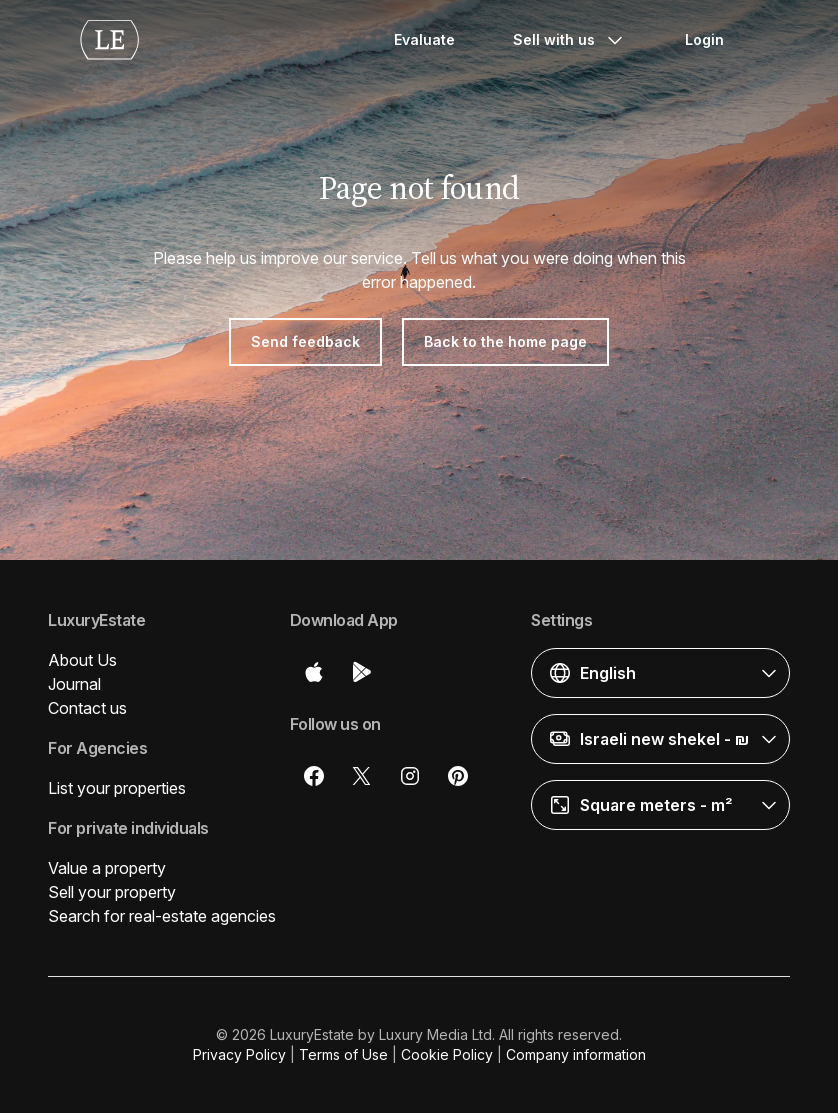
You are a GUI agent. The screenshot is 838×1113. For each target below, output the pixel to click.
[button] (660, 673)
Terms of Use (343, 1054)
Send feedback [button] (305, 341)
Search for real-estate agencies (162, 916)
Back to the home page (505, 341)
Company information (576, 1054)
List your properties (117, 788)
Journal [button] (74, 684)
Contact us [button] (87, 708)
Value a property (107, 868)
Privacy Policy (239, 1054)
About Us (82, 660)
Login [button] (704, 39)
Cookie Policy (447, 1054)
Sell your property (112, 892)
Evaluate (424, 39)
